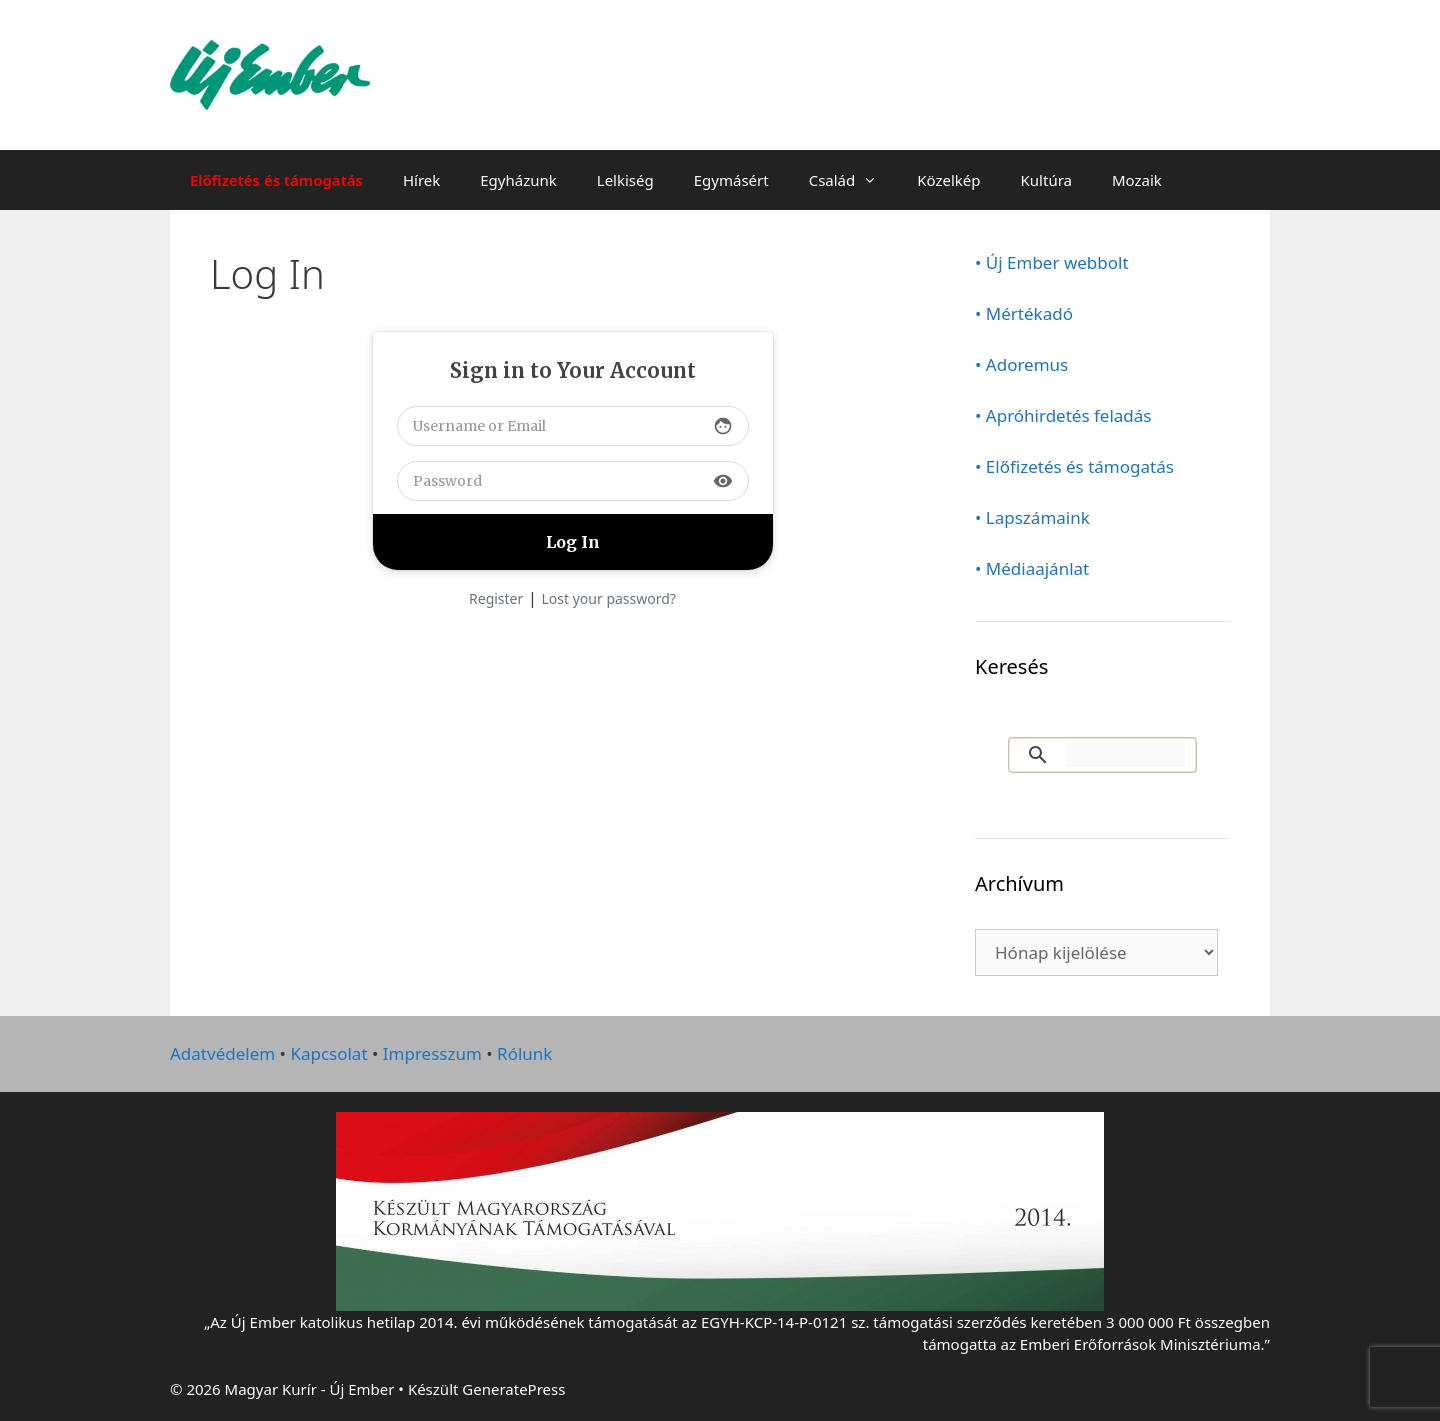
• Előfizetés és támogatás (1074, 466)
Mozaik (1137, 180)
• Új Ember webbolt (1052, 262)
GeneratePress (513, 1389)
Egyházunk (518, 180)
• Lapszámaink (1032, 517)
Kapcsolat (328, 1053)
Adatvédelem (222, 1053)
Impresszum (432, 1053)
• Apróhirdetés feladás (1063, 415)
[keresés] (1125, 755)
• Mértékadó (1024, 313)
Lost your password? (609, 598)
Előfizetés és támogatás (276, 180)
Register (496, 598)
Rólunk (524, 1053)
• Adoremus (1021, 364)
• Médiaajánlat (1032, 568)
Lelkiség (625, 180)
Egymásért (731, 180)
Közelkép (948, 180)
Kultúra (1046, 180)
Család (853, 180)
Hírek (421, 180)
